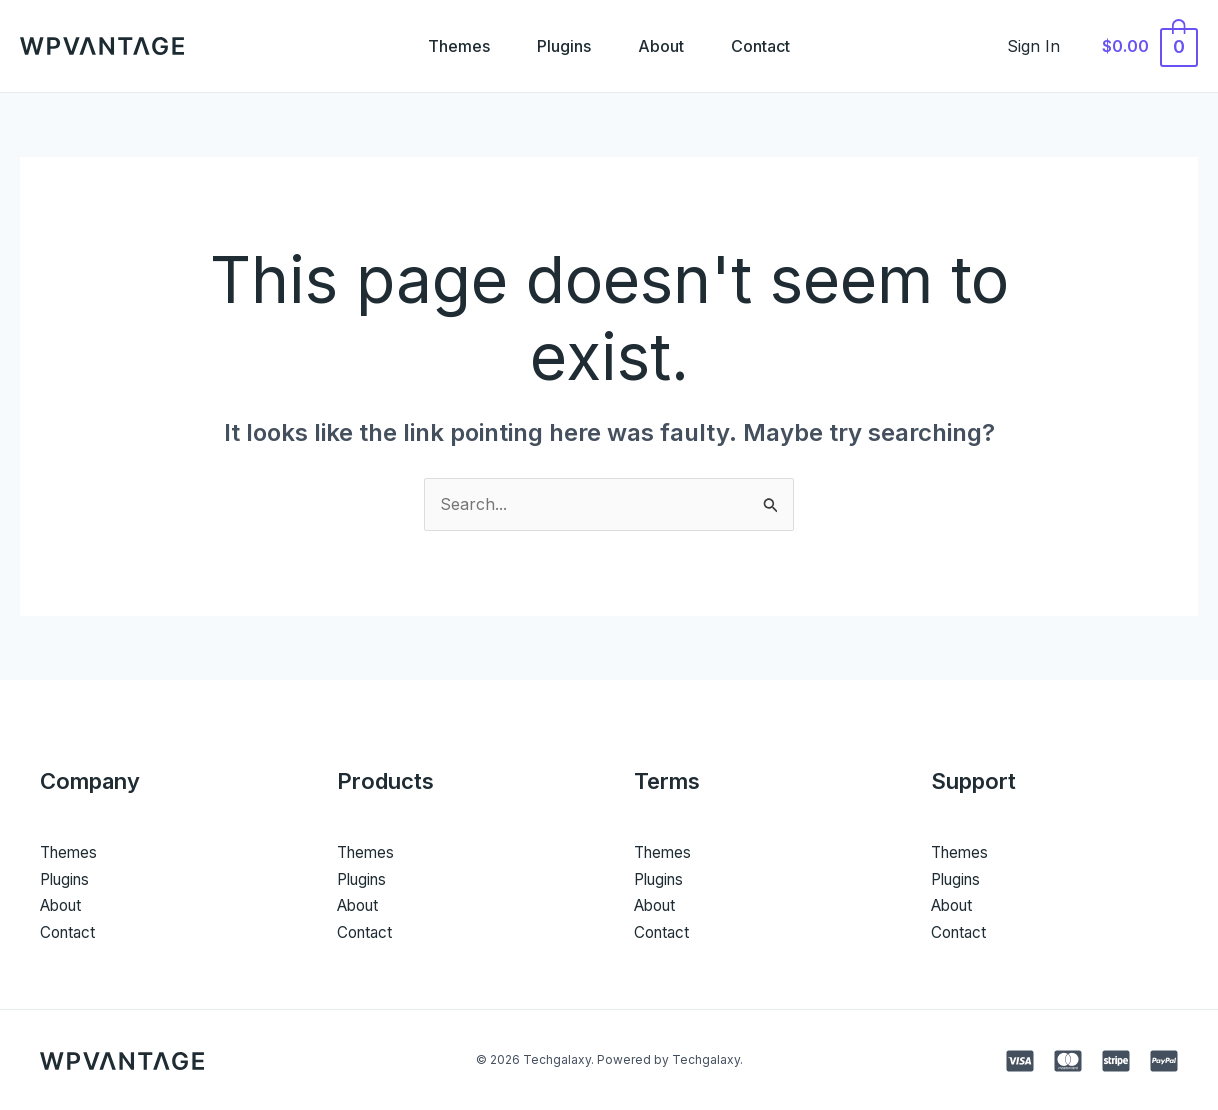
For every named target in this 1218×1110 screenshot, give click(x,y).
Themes (458, 46)
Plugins (564, 46)
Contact (762, 46)
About (662, 46)
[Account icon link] (1042, 46)
